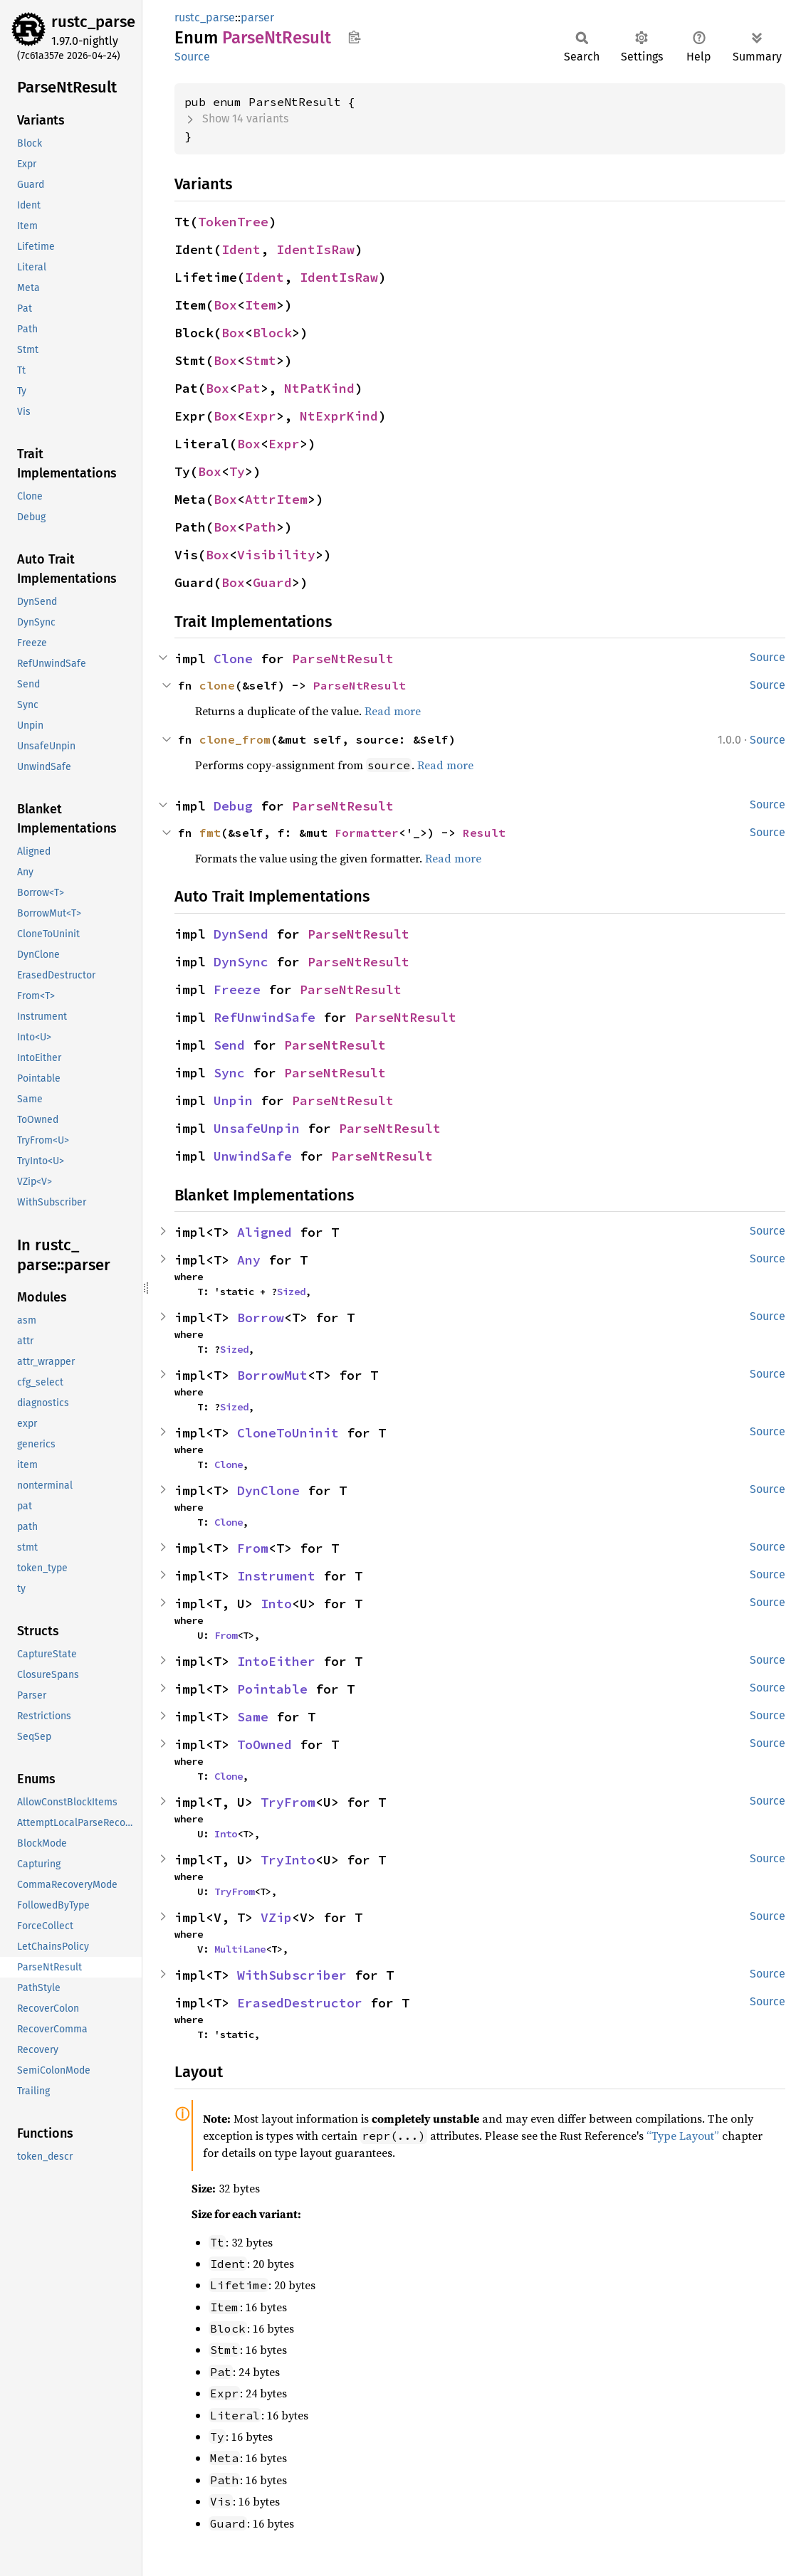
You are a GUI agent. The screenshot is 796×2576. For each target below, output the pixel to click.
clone (217, 685)
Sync (229, 1073)
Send (229, 1045)
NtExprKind (339, 416)
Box (225, 305)
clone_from (235, 739)
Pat (249, 388)
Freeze (237, 989)
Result (484, 832)
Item (260, 305)
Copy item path (354, 37)
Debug (233, 806)
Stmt (260, 360)
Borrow (260, 1317)
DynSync (241, 962)
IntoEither (276, 1661)
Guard (272, 582)
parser (257, 17)
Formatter (367, 832)
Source (192, 56)
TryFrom (288, 1802)
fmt (210, 832)
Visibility (276, 555)
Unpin (233, 1100)
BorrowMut (272, 1375)
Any (249, 1260)
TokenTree (233, 221)
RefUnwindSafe (264, 1017)
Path (260, 527)
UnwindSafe (253, 1156)
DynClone (268, 1490)
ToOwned (264, 1744)
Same (252, 1717)
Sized (291, 1291)
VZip (276, 1917)
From (252, 1548)
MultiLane (240, 1949)
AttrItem (276, 499)
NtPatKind (319, 388)
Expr (260, 416)
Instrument (276, 1576)
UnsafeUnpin (257, 1128)
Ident (241, 249)
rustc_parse (93, 21)
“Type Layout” (682, 2135)
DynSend (241, 934)
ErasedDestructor (299, 2003)
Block (272, 332)
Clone (233, 658)
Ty (237, 471)
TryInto (288, 1860)
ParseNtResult (343, 658)
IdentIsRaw (315, 249)
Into (276, 1603)
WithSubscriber (292, 1975)
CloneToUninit (288, 1433)
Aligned (264, 1232)
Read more (393, 711)
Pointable (272, 1689)
